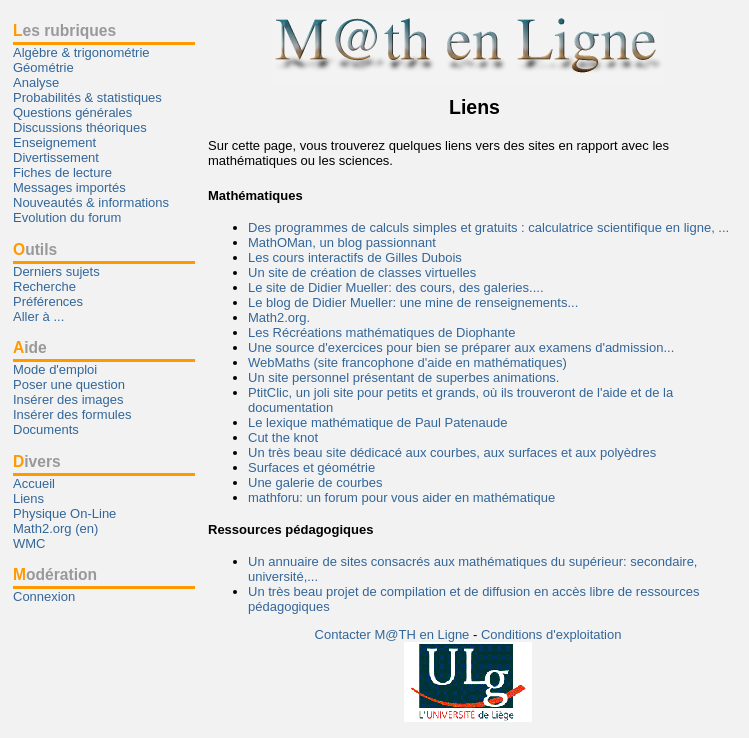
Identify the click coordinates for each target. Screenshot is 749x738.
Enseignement (54, 142)
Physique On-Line (64, 513)
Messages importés (69, 187)
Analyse (36, 82)
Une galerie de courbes (315, 482)
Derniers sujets (56, 271)
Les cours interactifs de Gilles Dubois (355, 257)
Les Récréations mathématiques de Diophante (381, 332)
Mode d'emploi (55, 369)
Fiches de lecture (62, 172)
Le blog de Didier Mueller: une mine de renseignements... (413, 302)
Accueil (34, 483)
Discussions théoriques (80, 127)
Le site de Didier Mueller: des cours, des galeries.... (396, 287)
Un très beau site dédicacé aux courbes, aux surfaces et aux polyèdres (452, 452)
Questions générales (72, 112)
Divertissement (56, 157)
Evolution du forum (67, 217)
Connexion (44, 596)
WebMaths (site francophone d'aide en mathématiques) (407, 362)
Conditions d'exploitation (551, 634)
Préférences (48, 301)
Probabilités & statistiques (87, 97)
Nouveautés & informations (91, 202)
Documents (46, 429)
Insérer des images (68, 399)
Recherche (44, 286)
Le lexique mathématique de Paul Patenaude (377, 422)
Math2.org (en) (55, 528)
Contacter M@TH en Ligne (394, 634)
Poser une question (69, 384)
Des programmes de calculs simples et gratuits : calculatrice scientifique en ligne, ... (488, 227)
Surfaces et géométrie (311, 467)
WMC (29, 543)
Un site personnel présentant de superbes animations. (403, 377)
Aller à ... (38, 316)
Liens (28, 498)
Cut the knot (283, 437)
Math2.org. (279, 317)
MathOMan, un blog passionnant (342, 242)
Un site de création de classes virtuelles (362, 272)
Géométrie (43, 67)
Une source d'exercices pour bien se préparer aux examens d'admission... (461, 347)
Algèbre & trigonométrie (81, 52)
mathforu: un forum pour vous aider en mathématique (401, 497)
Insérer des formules (72, 414)
